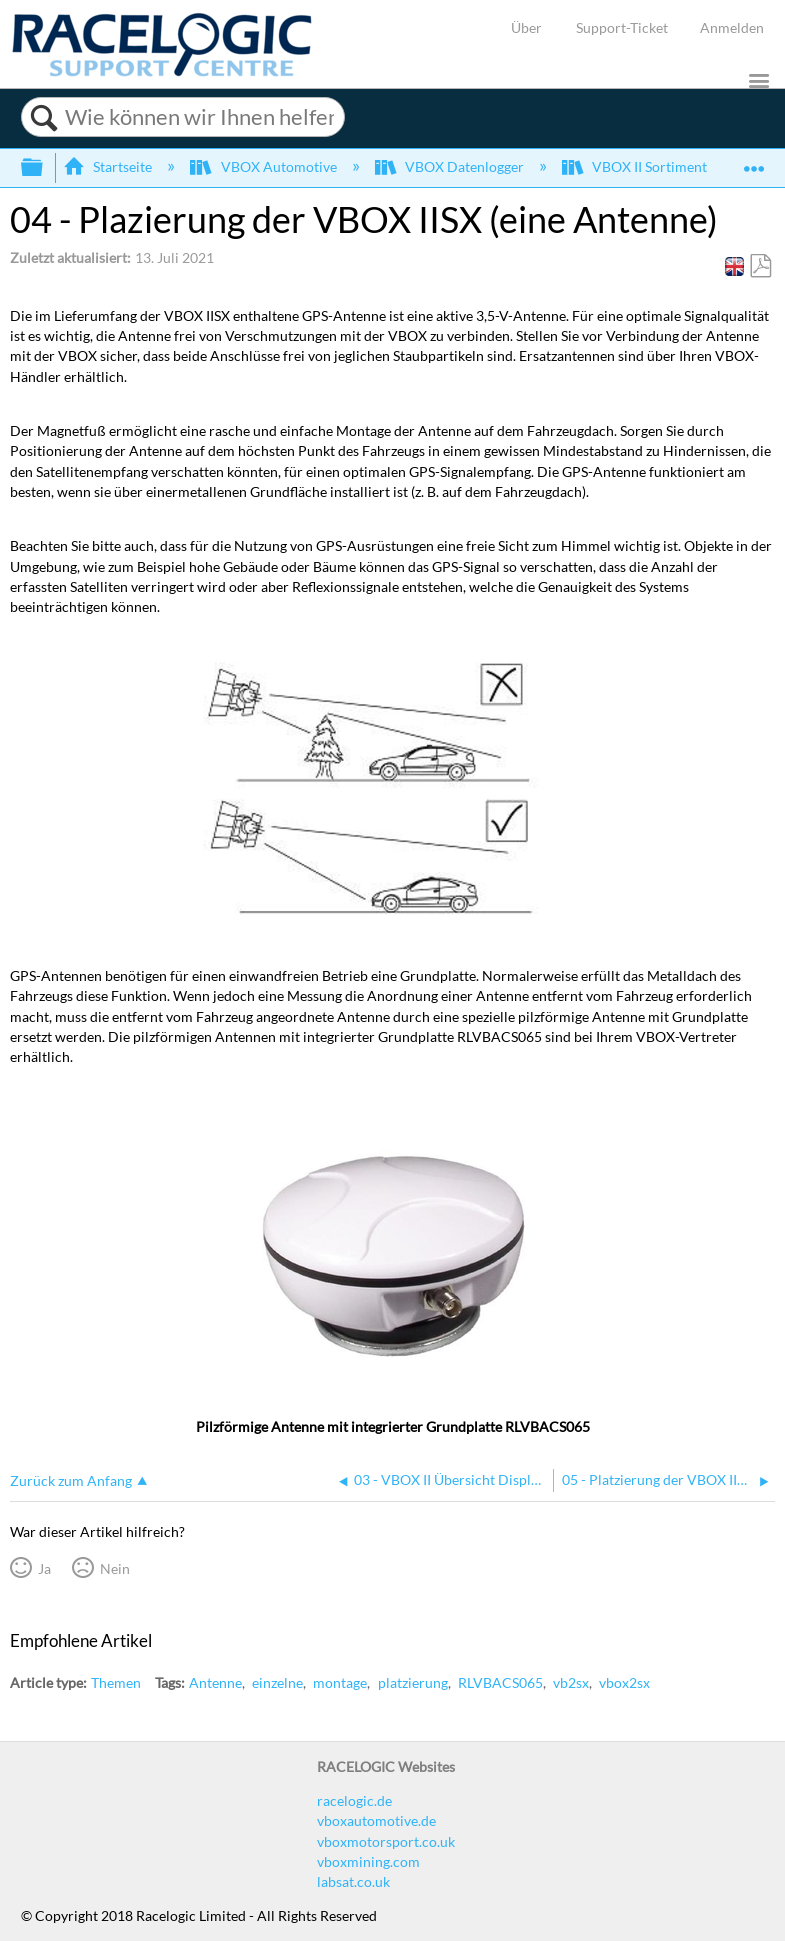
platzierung (413, 1682)
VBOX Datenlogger (451, 166)
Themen (116, 1682)
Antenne (215, 1682)
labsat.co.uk (353, 1881)
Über (526, 27)
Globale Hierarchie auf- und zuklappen (45, 168)
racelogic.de (354, 1800)
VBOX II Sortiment (636, 166)
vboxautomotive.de (376, 1820)
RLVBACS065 (500, 1682)
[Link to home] (162, 71)
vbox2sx (624, 1682)
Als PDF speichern (760, 266)
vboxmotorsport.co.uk (386, 1841)
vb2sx (571, 1682)
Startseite (109, 166)
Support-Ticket (622, 27)
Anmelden (732, 27)
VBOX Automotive (264, 166)
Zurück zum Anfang (71, 1480)
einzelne (277, 1682)
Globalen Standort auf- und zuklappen (754, 161)
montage (340, 1682)
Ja (44, 1568)
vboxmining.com (368, 1861)
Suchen (43, 118)
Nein (115, 1568)
